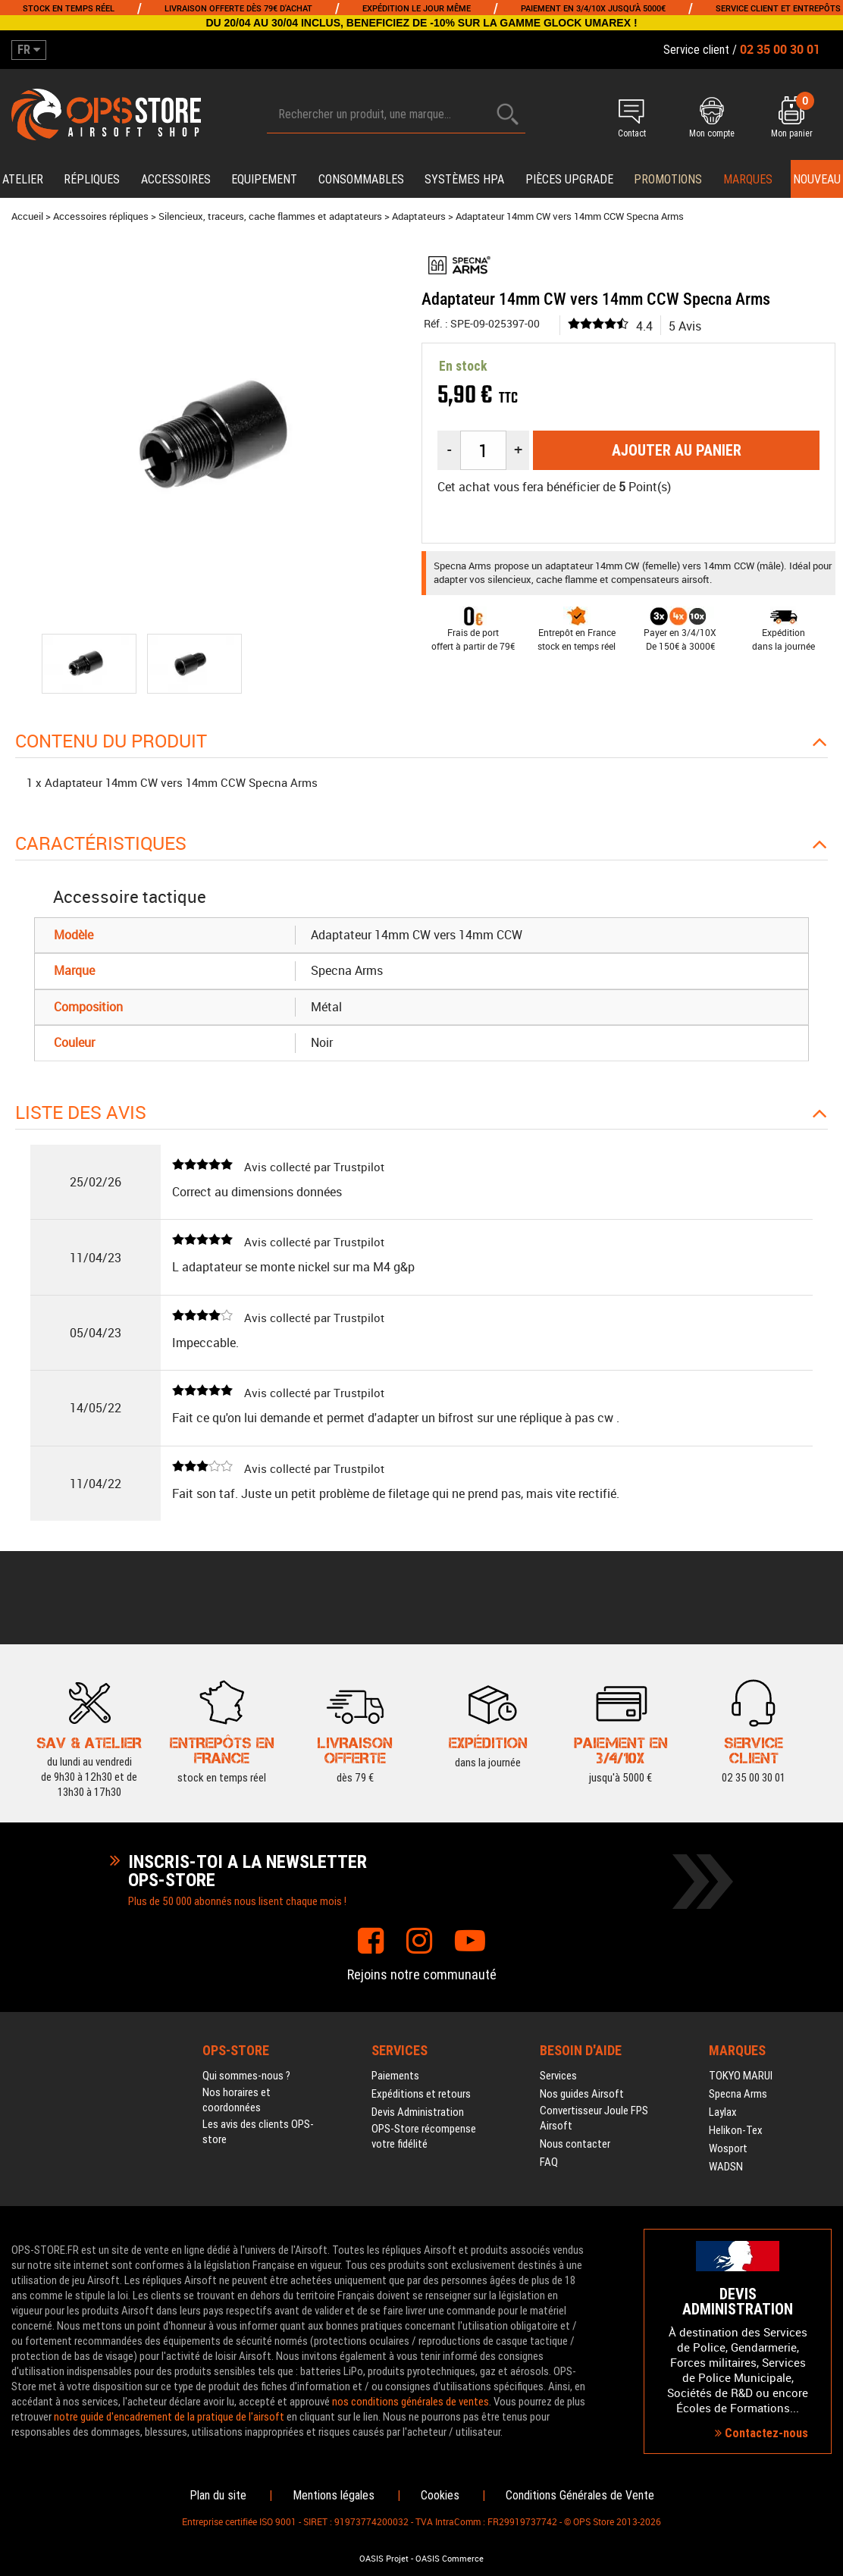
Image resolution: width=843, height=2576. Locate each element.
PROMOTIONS (668, 179)
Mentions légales (333, 2495)
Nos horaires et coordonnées (236, 2100)
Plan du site (218, 2495)
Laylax (723, 2112)
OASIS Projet (384, 2558)
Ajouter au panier (676, 450)
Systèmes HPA (464, 179)
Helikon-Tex (736, 2130)
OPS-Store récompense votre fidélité (423, 2136)
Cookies (440, 2495)
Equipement (264, 179)
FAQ (549, 2162)
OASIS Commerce (449, 2558)
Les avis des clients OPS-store (258, 2131)
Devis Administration (417, 2112)
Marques (747, 179)
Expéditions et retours (421, 2094)
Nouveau (817, 179)
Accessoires (176, 179)
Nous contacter (575, 2144)
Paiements (395, 2075)
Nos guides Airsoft (582, 2094)
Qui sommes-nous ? (246, 2075)
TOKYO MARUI (740, 2075)
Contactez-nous (761, 2433)
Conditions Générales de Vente (580, 2495)
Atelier (22, 179)
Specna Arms (738, 2094)
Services (558, 2075)
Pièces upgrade (569, 179)
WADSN (726, 2166)
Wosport (728, 2148)
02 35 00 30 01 (753, 1750)
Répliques (92, 179)
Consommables (361, 179)
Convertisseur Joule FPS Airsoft (594, 2118)
